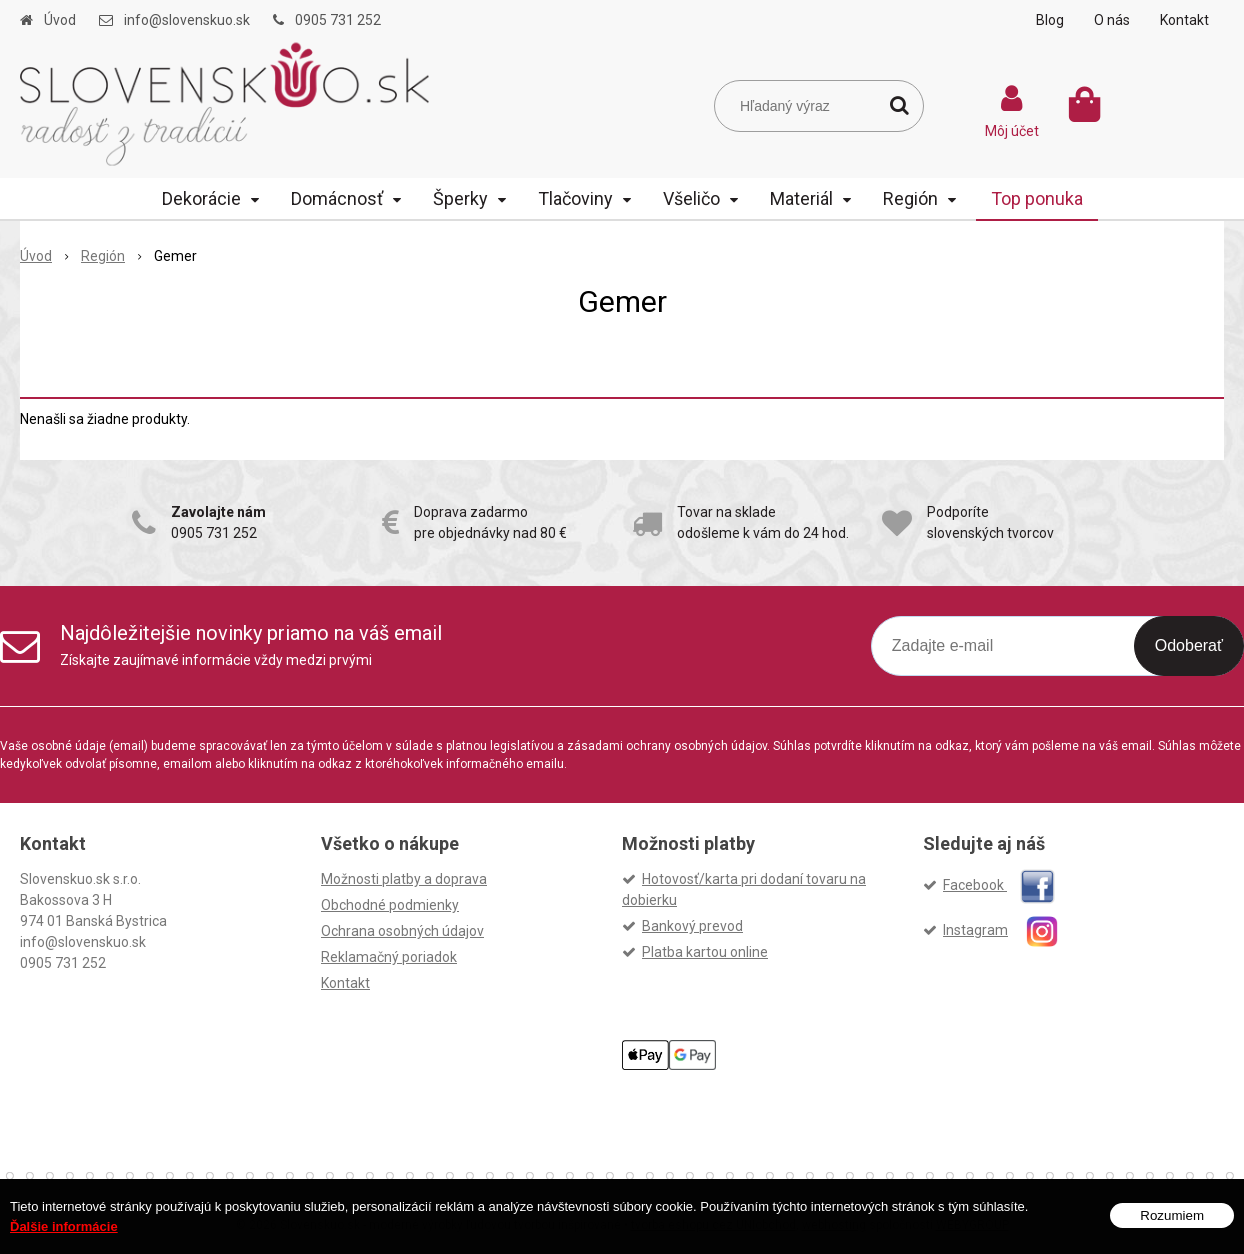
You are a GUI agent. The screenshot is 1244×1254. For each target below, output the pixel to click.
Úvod (60, 20)
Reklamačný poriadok (389, 957)
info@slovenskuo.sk (187, 20)
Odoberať (1189, 645)
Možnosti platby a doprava (404, 879)
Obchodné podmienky (390, 905)
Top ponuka (1037, 198)
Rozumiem (1172, 1215)
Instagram (1009, 930)
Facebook (999, 885)
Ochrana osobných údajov (402, 931)
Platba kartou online (705, 952)
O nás (1112, 20)
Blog (1050, 20)
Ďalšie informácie (64, 1226)
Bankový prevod (692, 926)
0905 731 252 (338, 20)
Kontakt (1184, 20)
